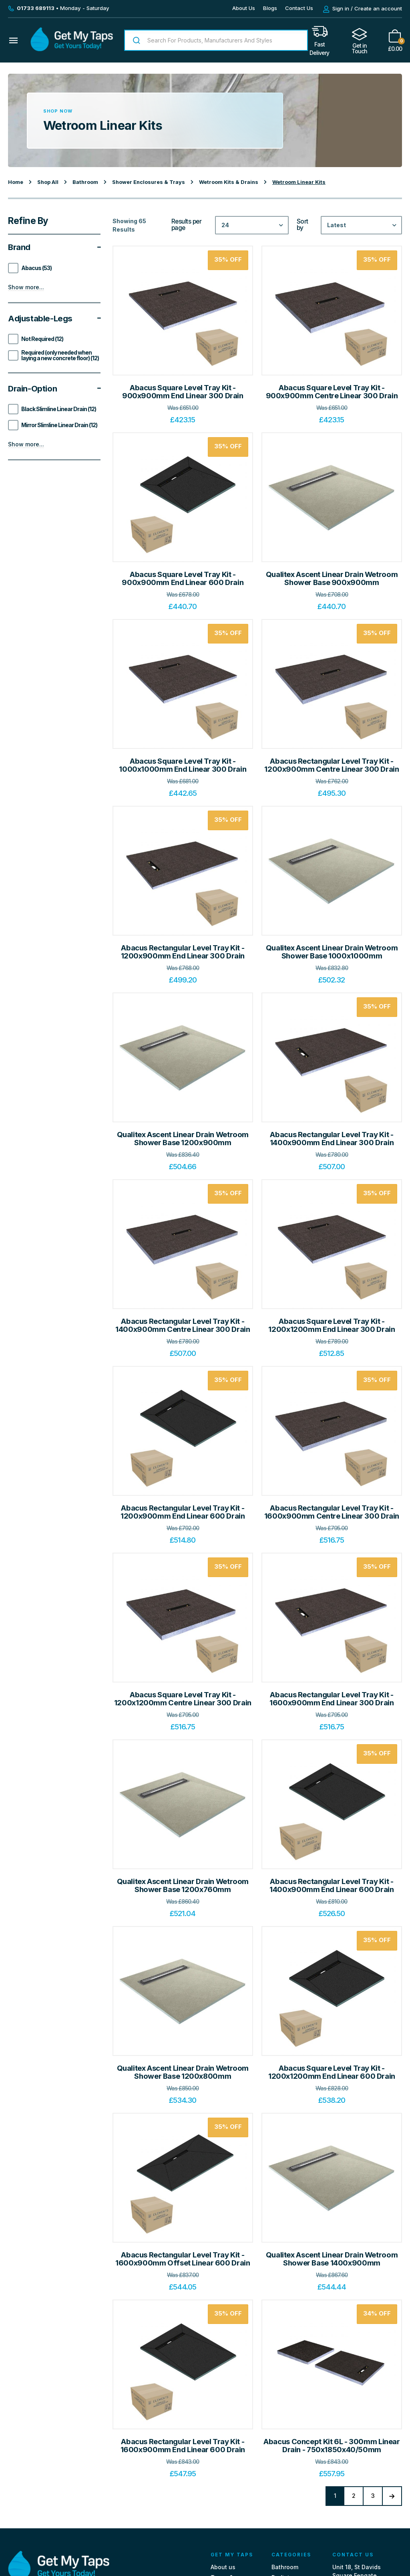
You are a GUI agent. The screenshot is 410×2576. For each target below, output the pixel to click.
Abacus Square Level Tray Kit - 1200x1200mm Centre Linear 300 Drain (182, 1698)
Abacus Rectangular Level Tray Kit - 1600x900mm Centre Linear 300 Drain (331, 1512)
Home (15, 182)
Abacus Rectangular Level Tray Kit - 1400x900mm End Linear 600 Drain (331, 1885)
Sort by (302, 224)
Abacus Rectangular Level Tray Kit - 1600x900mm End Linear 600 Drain (183, 2445)
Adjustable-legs (54, 319)
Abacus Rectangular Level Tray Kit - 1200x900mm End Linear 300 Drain (183, 951)
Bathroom (85, 182)
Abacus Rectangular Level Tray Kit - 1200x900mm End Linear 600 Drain (183, 1512)
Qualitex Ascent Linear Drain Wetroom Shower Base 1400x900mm (332, 2258)
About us (223, 2570)
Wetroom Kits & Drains (228, 182)
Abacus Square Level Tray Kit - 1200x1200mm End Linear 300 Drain (331, 1325)
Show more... (26, 287)
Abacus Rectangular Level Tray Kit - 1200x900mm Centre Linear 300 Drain (331, 765)
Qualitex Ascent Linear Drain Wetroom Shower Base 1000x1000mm (332, 951)
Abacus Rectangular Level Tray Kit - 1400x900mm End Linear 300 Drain (332, 1138)
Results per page (186, 224)
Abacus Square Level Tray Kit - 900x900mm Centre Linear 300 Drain (332, 391)
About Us (243, 8)
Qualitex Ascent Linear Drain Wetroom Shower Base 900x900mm (332, 578)
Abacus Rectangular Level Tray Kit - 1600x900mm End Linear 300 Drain (331, 1698)
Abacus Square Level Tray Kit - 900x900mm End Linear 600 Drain (182, 578)
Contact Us (299, 8)
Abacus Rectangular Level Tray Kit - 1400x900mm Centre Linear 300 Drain (182, 1325)
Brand (54, 247)
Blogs (270, 8)
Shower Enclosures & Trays (148, 182)
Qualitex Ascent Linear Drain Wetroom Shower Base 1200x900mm (183, 1138)
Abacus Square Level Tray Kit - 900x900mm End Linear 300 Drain (182, 391)
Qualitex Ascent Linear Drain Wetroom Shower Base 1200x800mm (183, 2072)
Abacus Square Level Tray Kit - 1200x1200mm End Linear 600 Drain (331, 2072)
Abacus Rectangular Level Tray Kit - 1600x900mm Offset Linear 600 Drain (182, 2258)
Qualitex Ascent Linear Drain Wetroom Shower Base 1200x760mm (183, 1885)
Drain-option (54, 389)
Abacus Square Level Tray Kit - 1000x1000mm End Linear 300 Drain (182, 765)
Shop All (47, 182)
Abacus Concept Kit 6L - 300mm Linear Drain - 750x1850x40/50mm (331, 2445)
